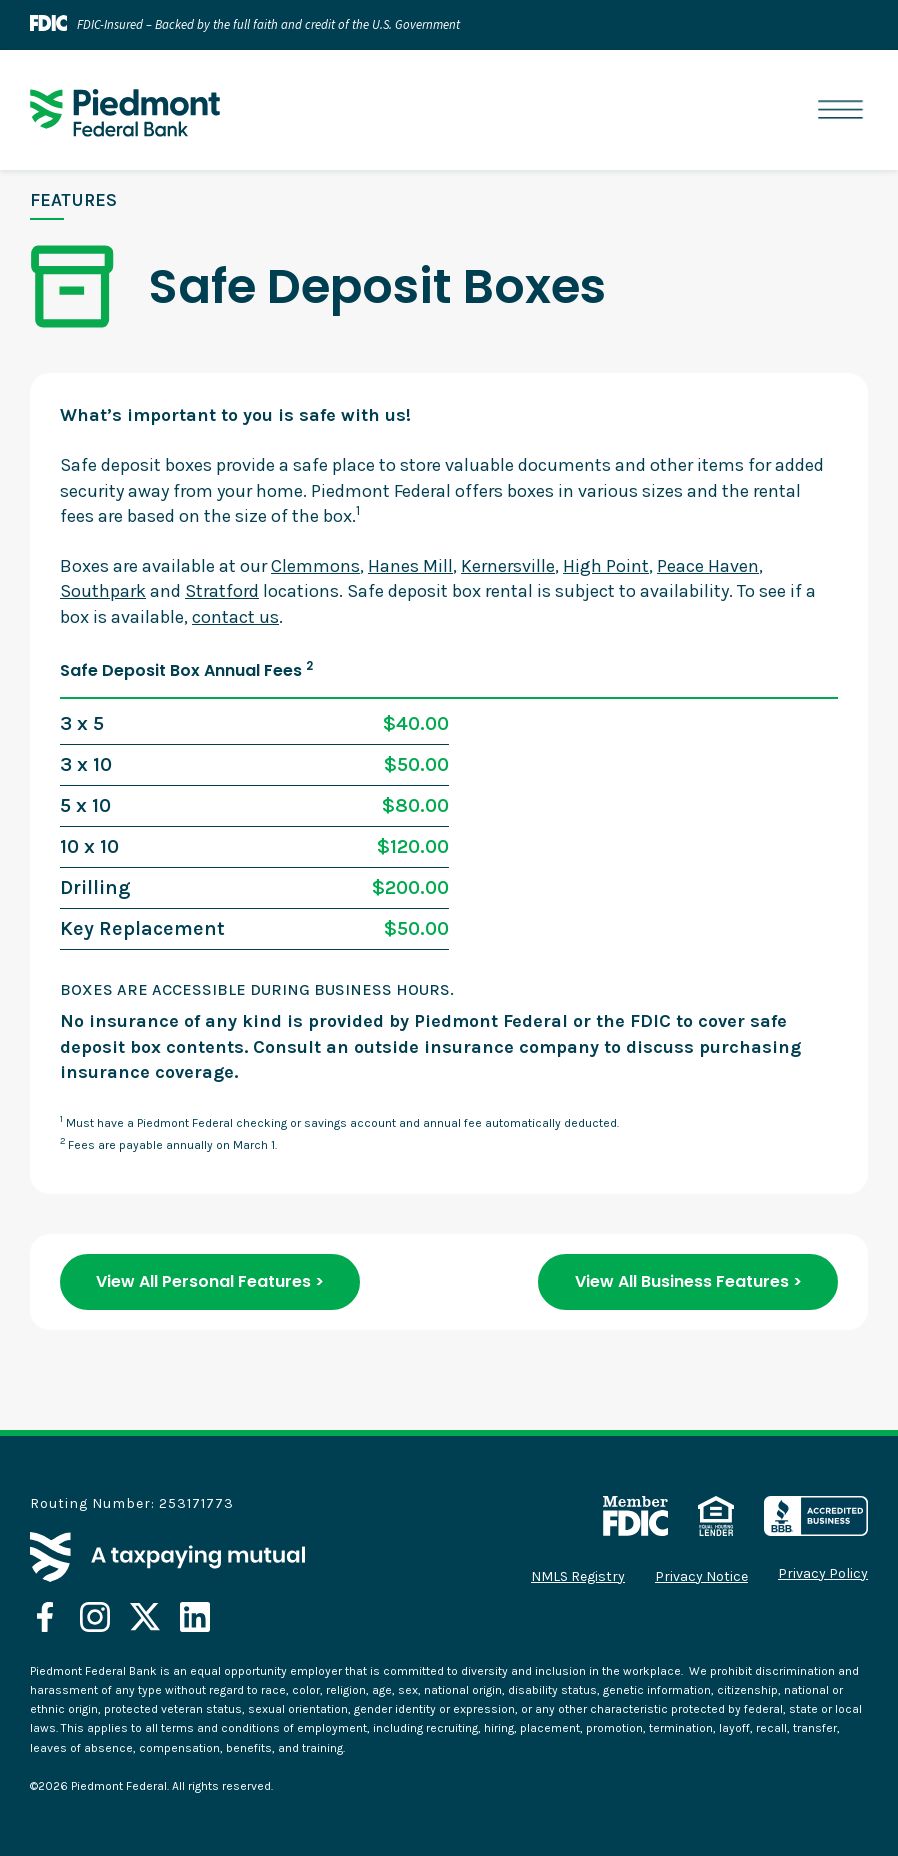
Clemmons (315, 566)
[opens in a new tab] (45, 1617)
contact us (235, 617)
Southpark (103, 591)
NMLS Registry (578, 1576)
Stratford (222, 591)
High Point (606, 566)
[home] (125, 113)
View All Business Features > (688, 1281)
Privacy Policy (823, 1574)
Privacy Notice (701, 1576)
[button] (840, 110)
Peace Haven (708, 566)
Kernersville (508, 566)
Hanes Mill (410, 566)
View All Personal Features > (210, 1281)
